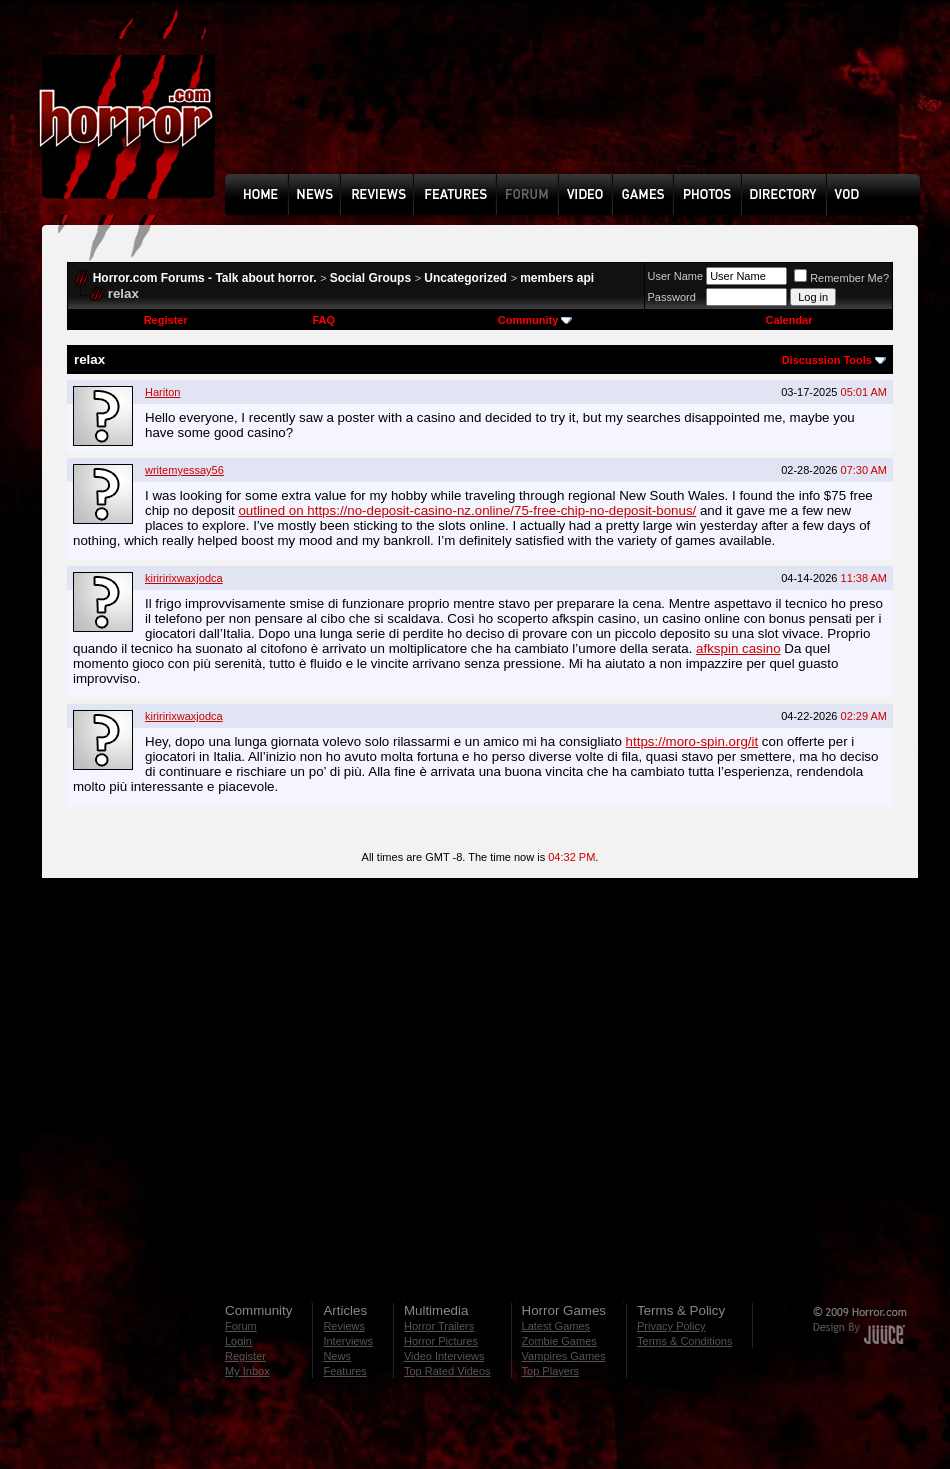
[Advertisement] (295, 101)
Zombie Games (559, 1341)
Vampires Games (564, 1356)
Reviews (344, 1326)
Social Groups (370, 278)
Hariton (162, 392)
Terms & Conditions (684, 1341)
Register (166, 320)
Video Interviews (444, 1356)
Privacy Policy (671, 1326)
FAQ (323, 320)
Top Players (550, 1371)
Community (535, 320)
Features (344, 1371)
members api (557, 278)
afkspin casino (738, 648)
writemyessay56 (184, 470)
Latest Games (556, 1326)
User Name (676, 276)
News (337, 1356)
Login (238, 1341)
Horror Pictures (441, 1341)
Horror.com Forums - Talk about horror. (205, 278)
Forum (241, 1326)
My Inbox (247, 1371)
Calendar (788, 320)
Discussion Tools (827, 360)
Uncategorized (465, 278)
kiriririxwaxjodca (184, 578)
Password (672, 297)
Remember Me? (841, 278)
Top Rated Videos (447, 1371)
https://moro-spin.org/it (692, 741)
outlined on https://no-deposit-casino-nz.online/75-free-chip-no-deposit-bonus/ (467, 510)
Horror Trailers (439, 1326)
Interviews (348, 1341)
